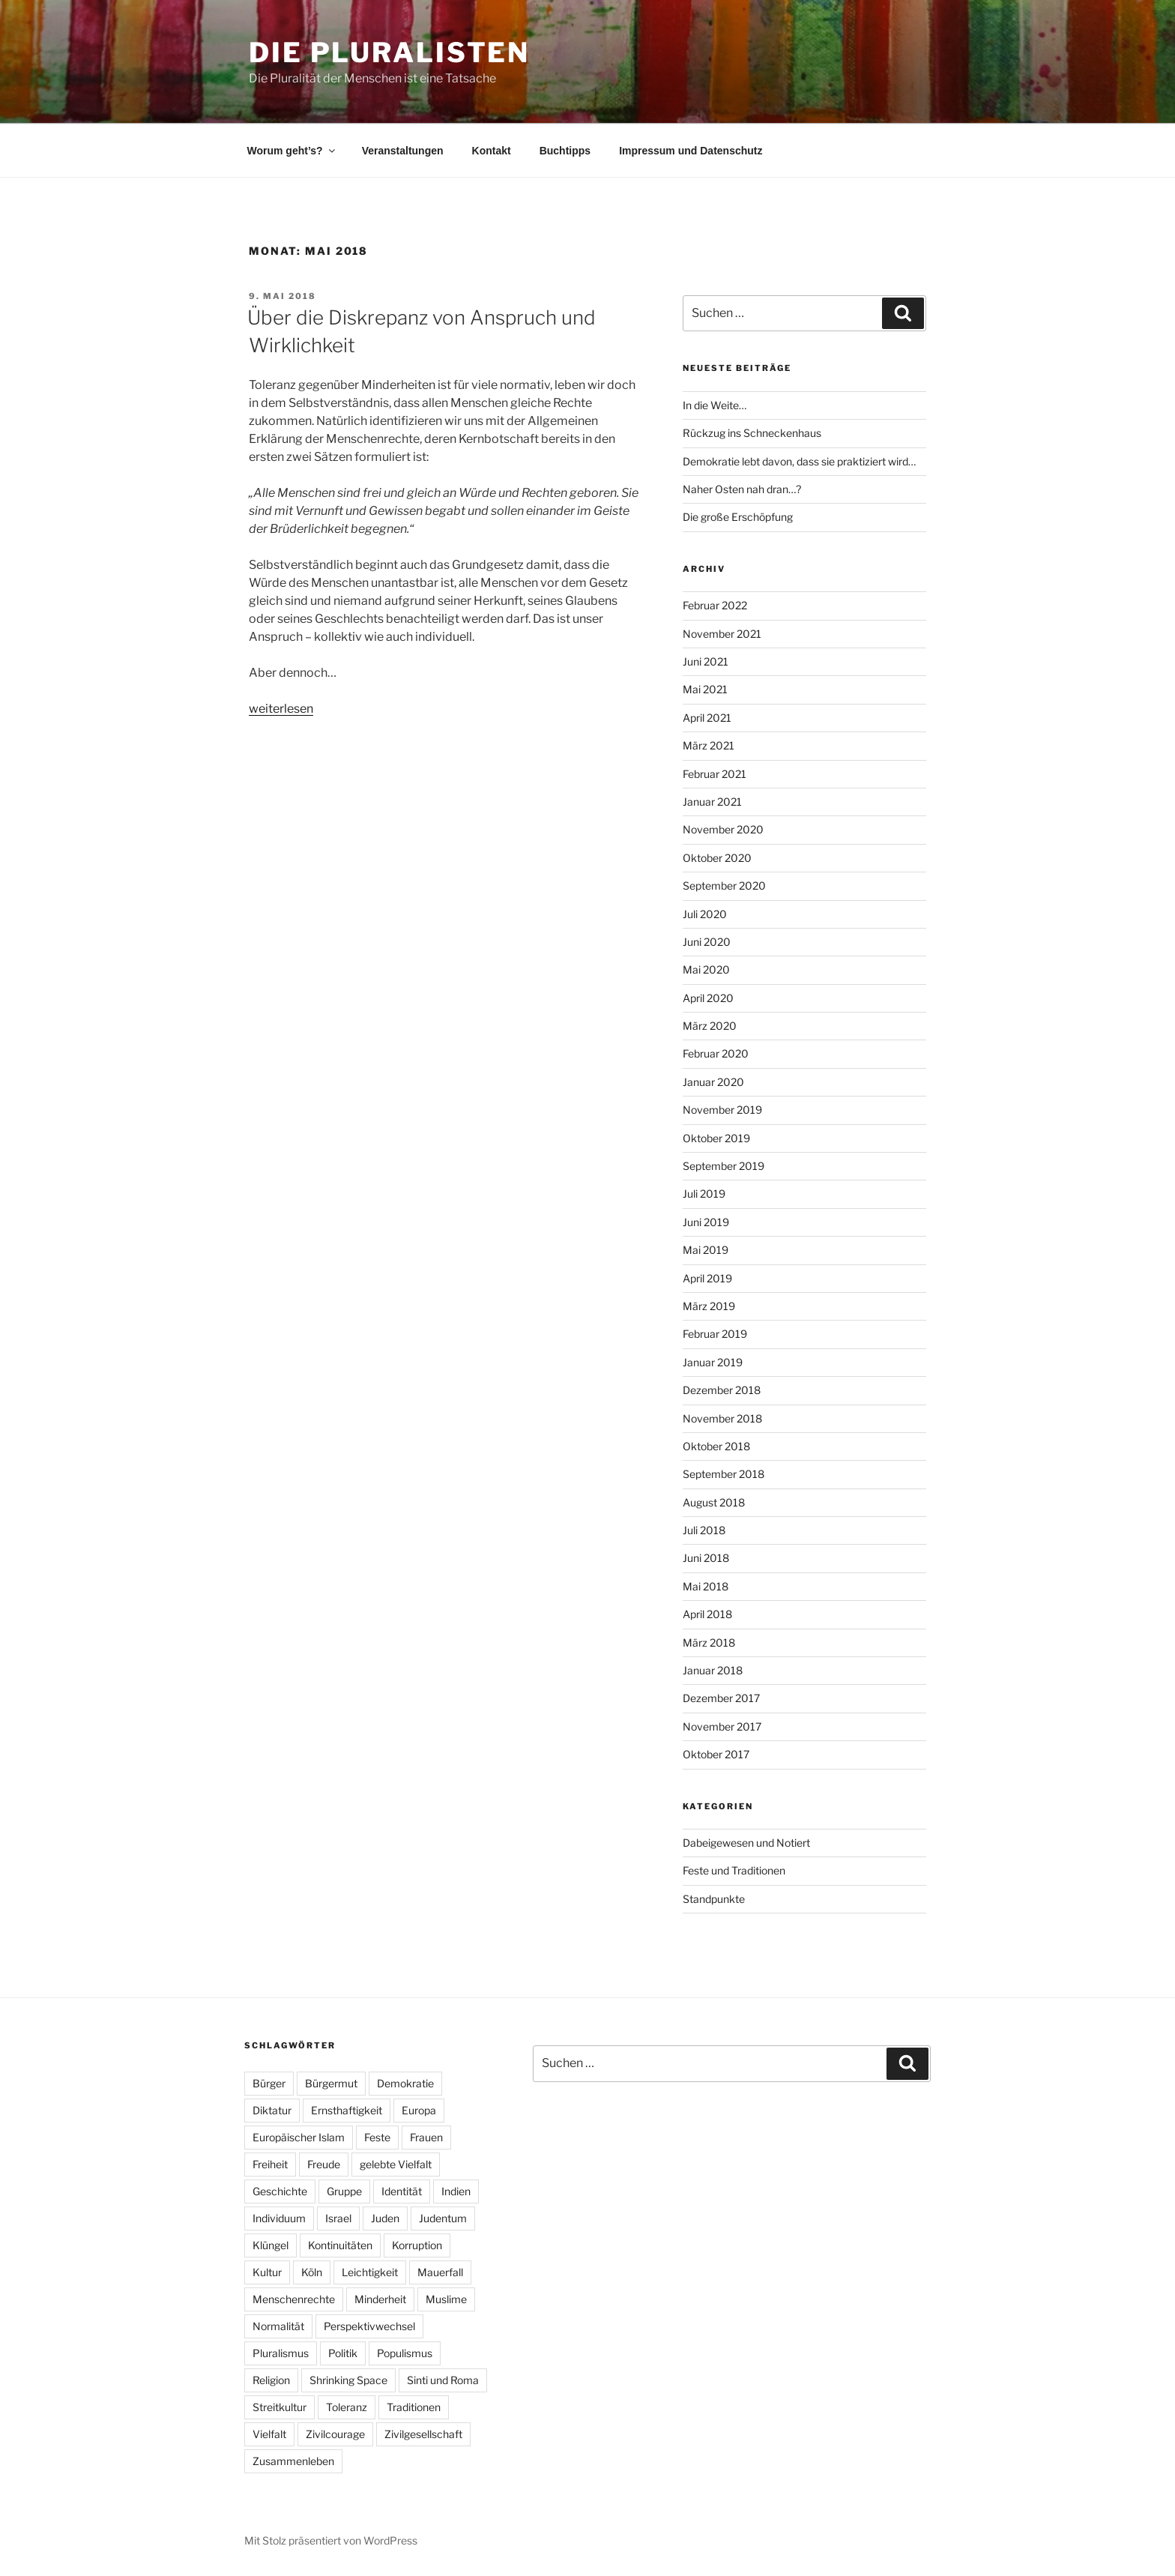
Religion (271, 2380)
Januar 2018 (713, 1670)
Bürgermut (331, 2083)
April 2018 (707, 1614)
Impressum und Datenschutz (690, 151)
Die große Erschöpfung (738, 516)
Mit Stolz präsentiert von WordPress (330, 2540)
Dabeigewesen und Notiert (746, 1842)
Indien (456, 2191)
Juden (385, 2218)
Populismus (404, 2353)
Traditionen (414, 2407)
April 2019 (707, 1278)
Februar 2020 (716, 1053)
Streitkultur (279, 2407)
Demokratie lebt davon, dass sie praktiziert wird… (799, 461)
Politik (342, 2353)
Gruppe (344, 2191)
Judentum (443, 2218)
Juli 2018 (704, 1530)
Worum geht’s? (292, 151)
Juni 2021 (705, 661)
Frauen (426, 2137)
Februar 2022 (715, 605)
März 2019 (709, 1306)
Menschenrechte (294, 2299)
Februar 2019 (715, 1333)
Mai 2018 (705, 1586)
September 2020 (724, 885)
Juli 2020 (705, 914)
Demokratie (405, 2083)
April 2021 (707, 717)
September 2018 (723, 1474)
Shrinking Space (348, 2380)
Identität (401, 2191)
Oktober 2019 (716, 1138)
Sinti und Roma (443, 2380)
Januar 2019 (713, 1362)
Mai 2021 (705, 689)
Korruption (417, 2245)
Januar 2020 (713, 1082)
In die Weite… (714, 405)
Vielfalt (269, 2434)
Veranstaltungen (403, 151)
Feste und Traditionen (734, 1870)
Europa (419, 2110)
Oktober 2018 (716, 1446)
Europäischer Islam (299, 2137)
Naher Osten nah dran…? (742, 489)
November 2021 (722, 633)
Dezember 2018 (722, 1390)
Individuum (279, 2218)
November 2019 (722, 1109)
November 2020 (723, 829)
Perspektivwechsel (369, 2326)
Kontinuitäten (340, 2245)
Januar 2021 (712, 801)
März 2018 (709, 1642)
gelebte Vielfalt (396, 2164)
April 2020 (708, 998)
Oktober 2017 (716, 1754)
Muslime (446, 2299)
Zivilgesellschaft (423, 2434)
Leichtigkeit (370, 2272)
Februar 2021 (714, 773)
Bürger (269, 2083)
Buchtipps (565, 151)
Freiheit (270, 2164)
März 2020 (710, 1025)
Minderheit (380, 2299)
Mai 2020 (706, 969)
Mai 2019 (705, 1249)
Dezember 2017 (721, 1698)
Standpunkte (714, 1898)
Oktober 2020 (717, 857)
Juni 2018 (706, 1557)
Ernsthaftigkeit (346, 2110)
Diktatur (272, 2110)
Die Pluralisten (389, 52)
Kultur (267, 2272)
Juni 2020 (707, 941)
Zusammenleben (293, 2461)
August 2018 (714, 1502)
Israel (338, 2218)
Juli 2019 (704, 1193)
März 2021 (708, 745)
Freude (323, 2164)
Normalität (278, 2326)
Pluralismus (281, 2353)
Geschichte (280, 2191)
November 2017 (722, 1726)
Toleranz (346, 2407)
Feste (377, 2137)
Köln (311, 2272)
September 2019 (723, 1165)
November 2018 (722, 1418)
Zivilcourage (335, 2434)
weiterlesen (281, 709)
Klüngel (271, 2245)
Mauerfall (440, 2272)
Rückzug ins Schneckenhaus (752, 432)
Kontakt (491, 151)
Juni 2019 (706, 1222)
